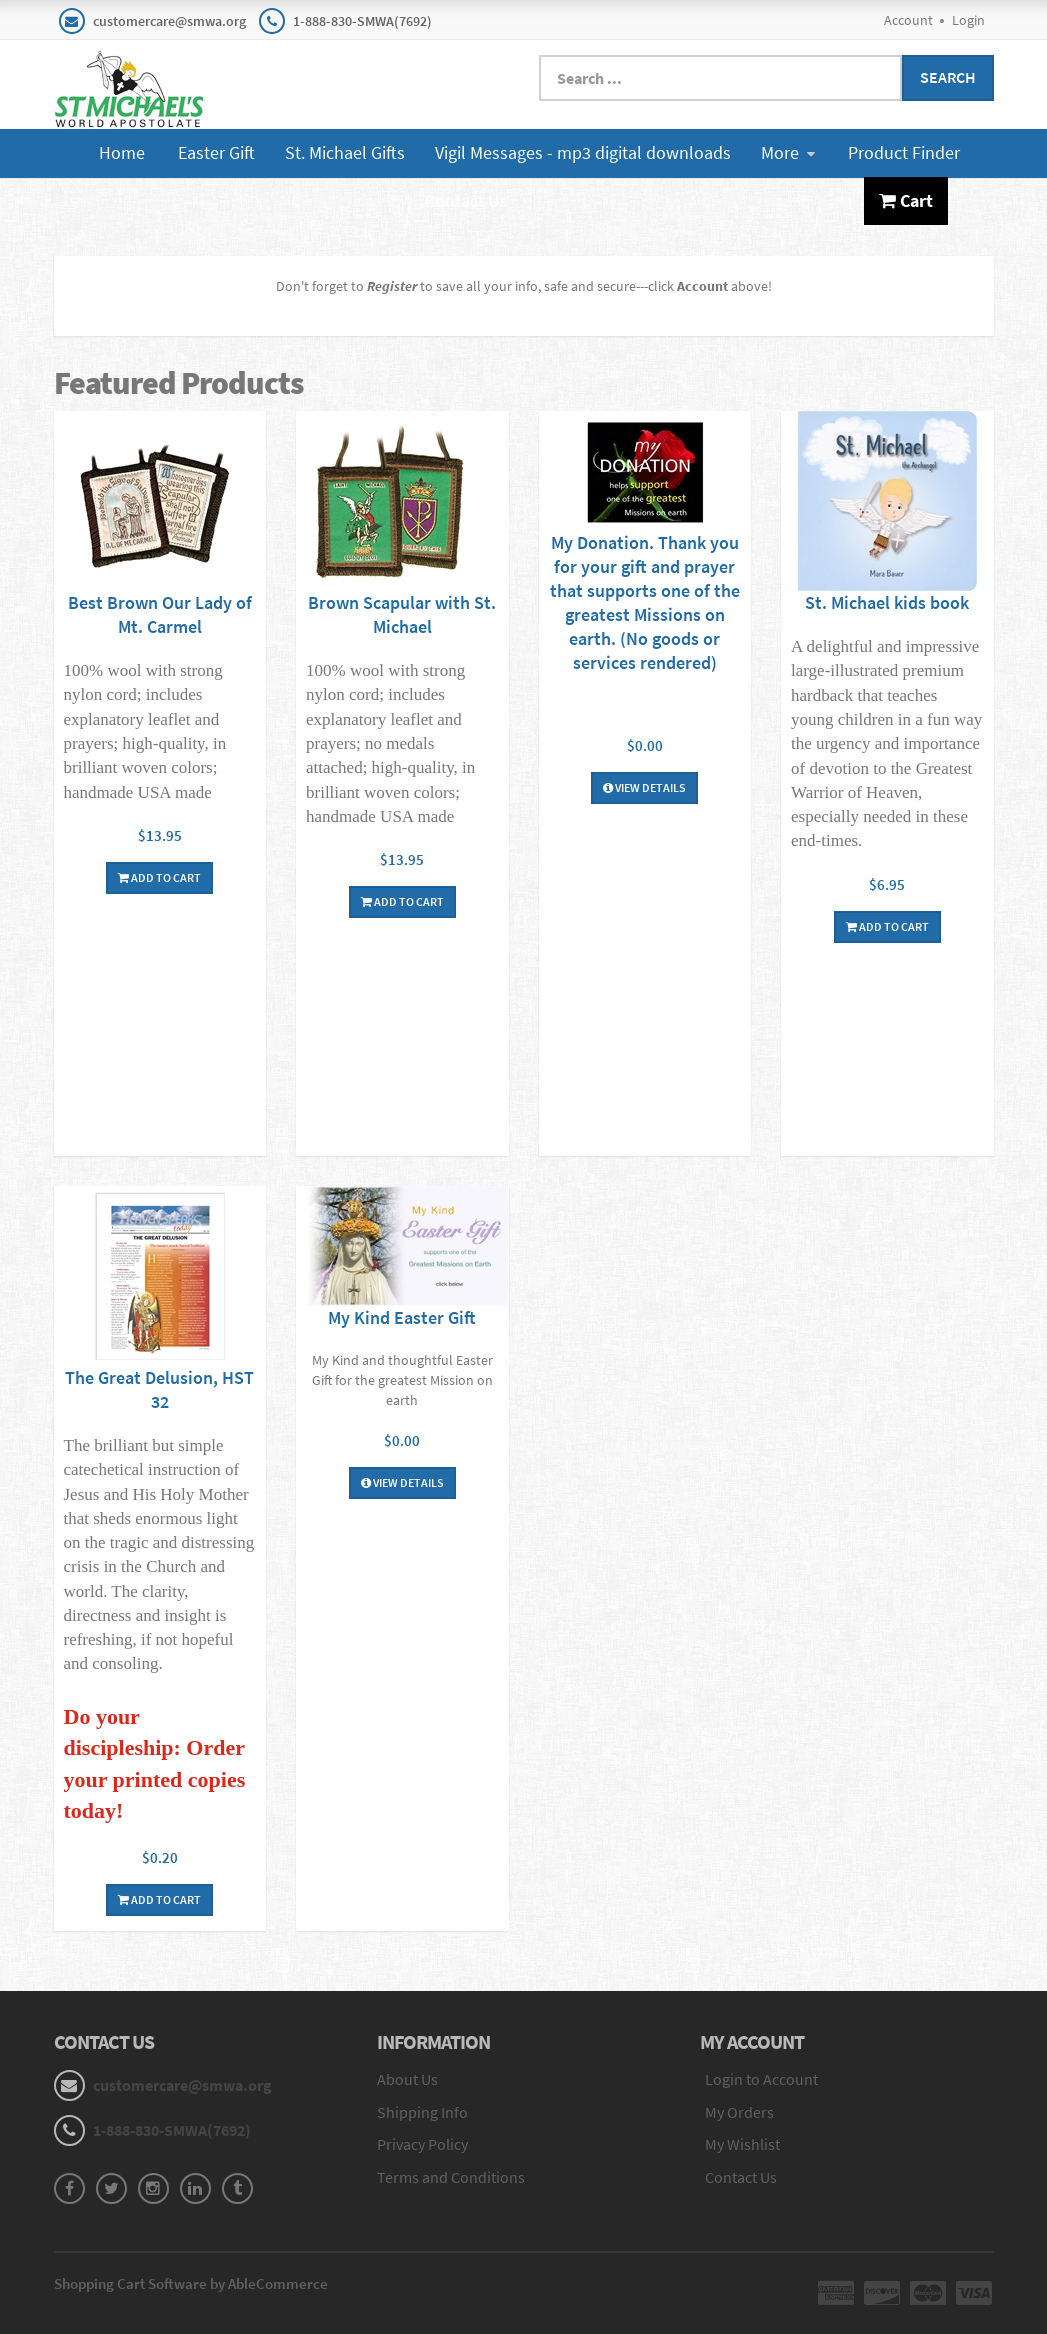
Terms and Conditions (451, 2177)
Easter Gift (216, 152)
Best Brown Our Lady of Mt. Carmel (160, 614)
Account (908, 20)
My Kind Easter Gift (402, 1317)
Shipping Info (422, 2112)
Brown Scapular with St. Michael (402, 614)
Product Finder (904, 152)
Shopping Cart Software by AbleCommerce (191, 2283)
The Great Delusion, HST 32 (159, 1389)
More (788, 152)
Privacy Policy (422, 2144)
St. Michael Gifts (345, 152)
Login (968, 20)
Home (122, 152)
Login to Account (761, 2079)
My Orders (739, 2112)
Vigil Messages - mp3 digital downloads (583, 152)
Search (948, 77)
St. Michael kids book (887, 602)
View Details (644, 787)
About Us (407, 2079)
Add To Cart (159, 877)
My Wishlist (742, 2144)
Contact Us (466, 200)
